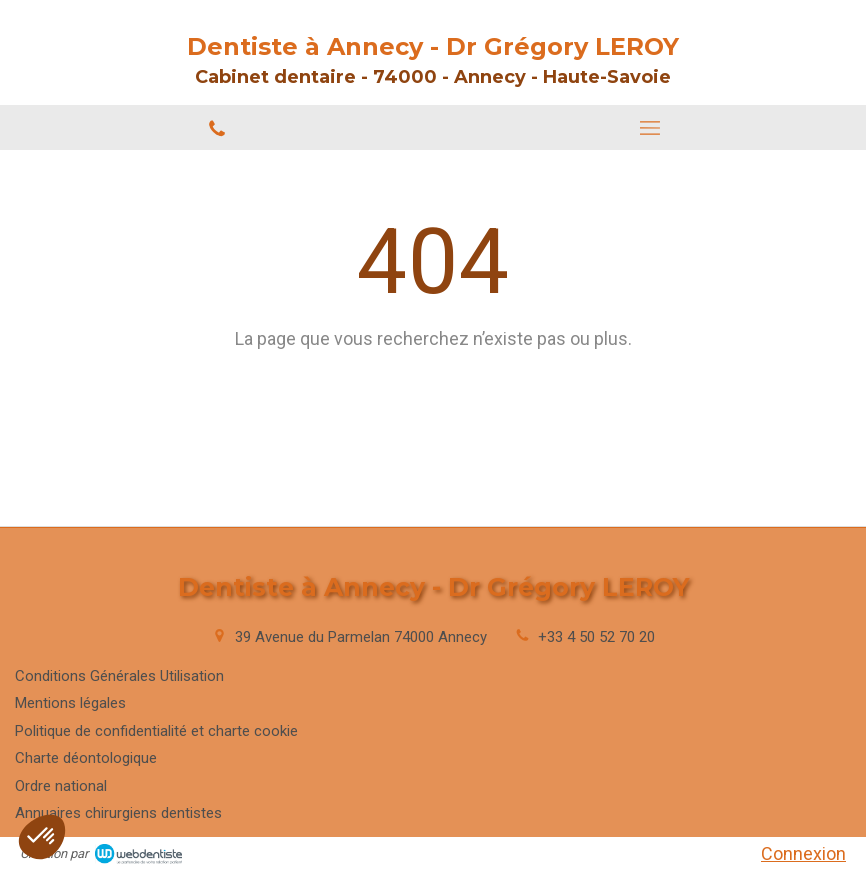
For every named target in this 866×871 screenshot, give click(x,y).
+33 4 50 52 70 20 (596, 637)
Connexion (803, 853)
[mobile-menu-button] (649, 128)
